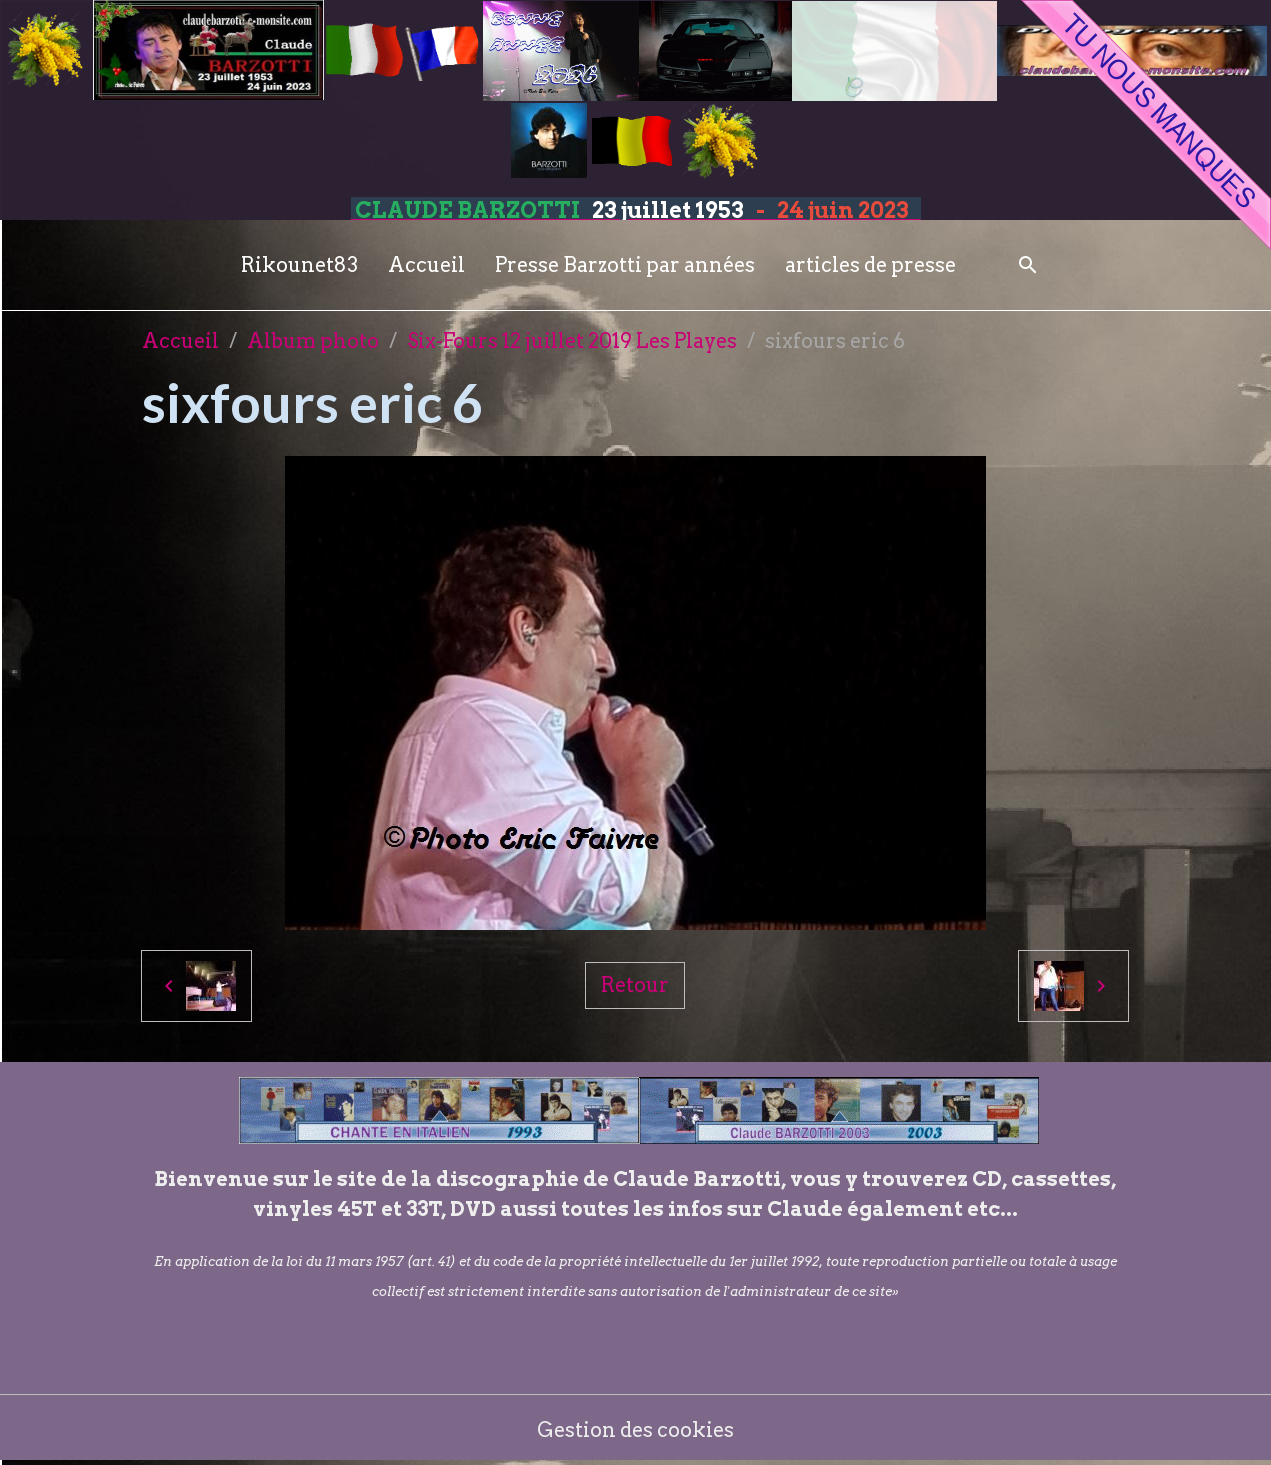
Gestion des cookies (635, 1430)
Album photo (313, 341)
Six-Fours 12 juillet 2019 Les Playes (572, 341)
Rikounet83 (299, 265)
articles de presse (870, 265)
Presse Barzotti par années (625, 265)
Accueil (426, 265)
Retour (635, 985)
